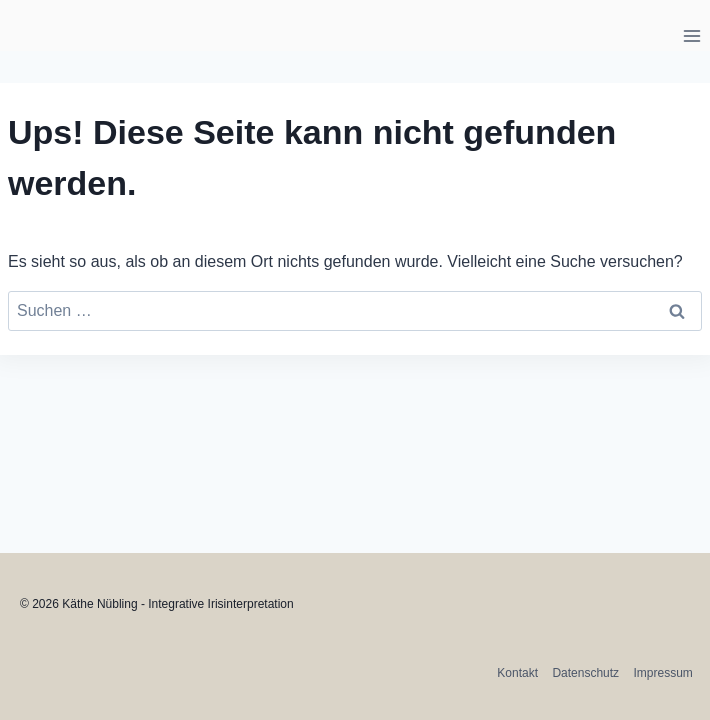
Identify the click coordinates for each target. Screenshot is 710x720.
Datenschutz (585, 673)
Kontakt (517, 673)
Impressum (662, 673)
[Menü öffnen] (691, 35)
